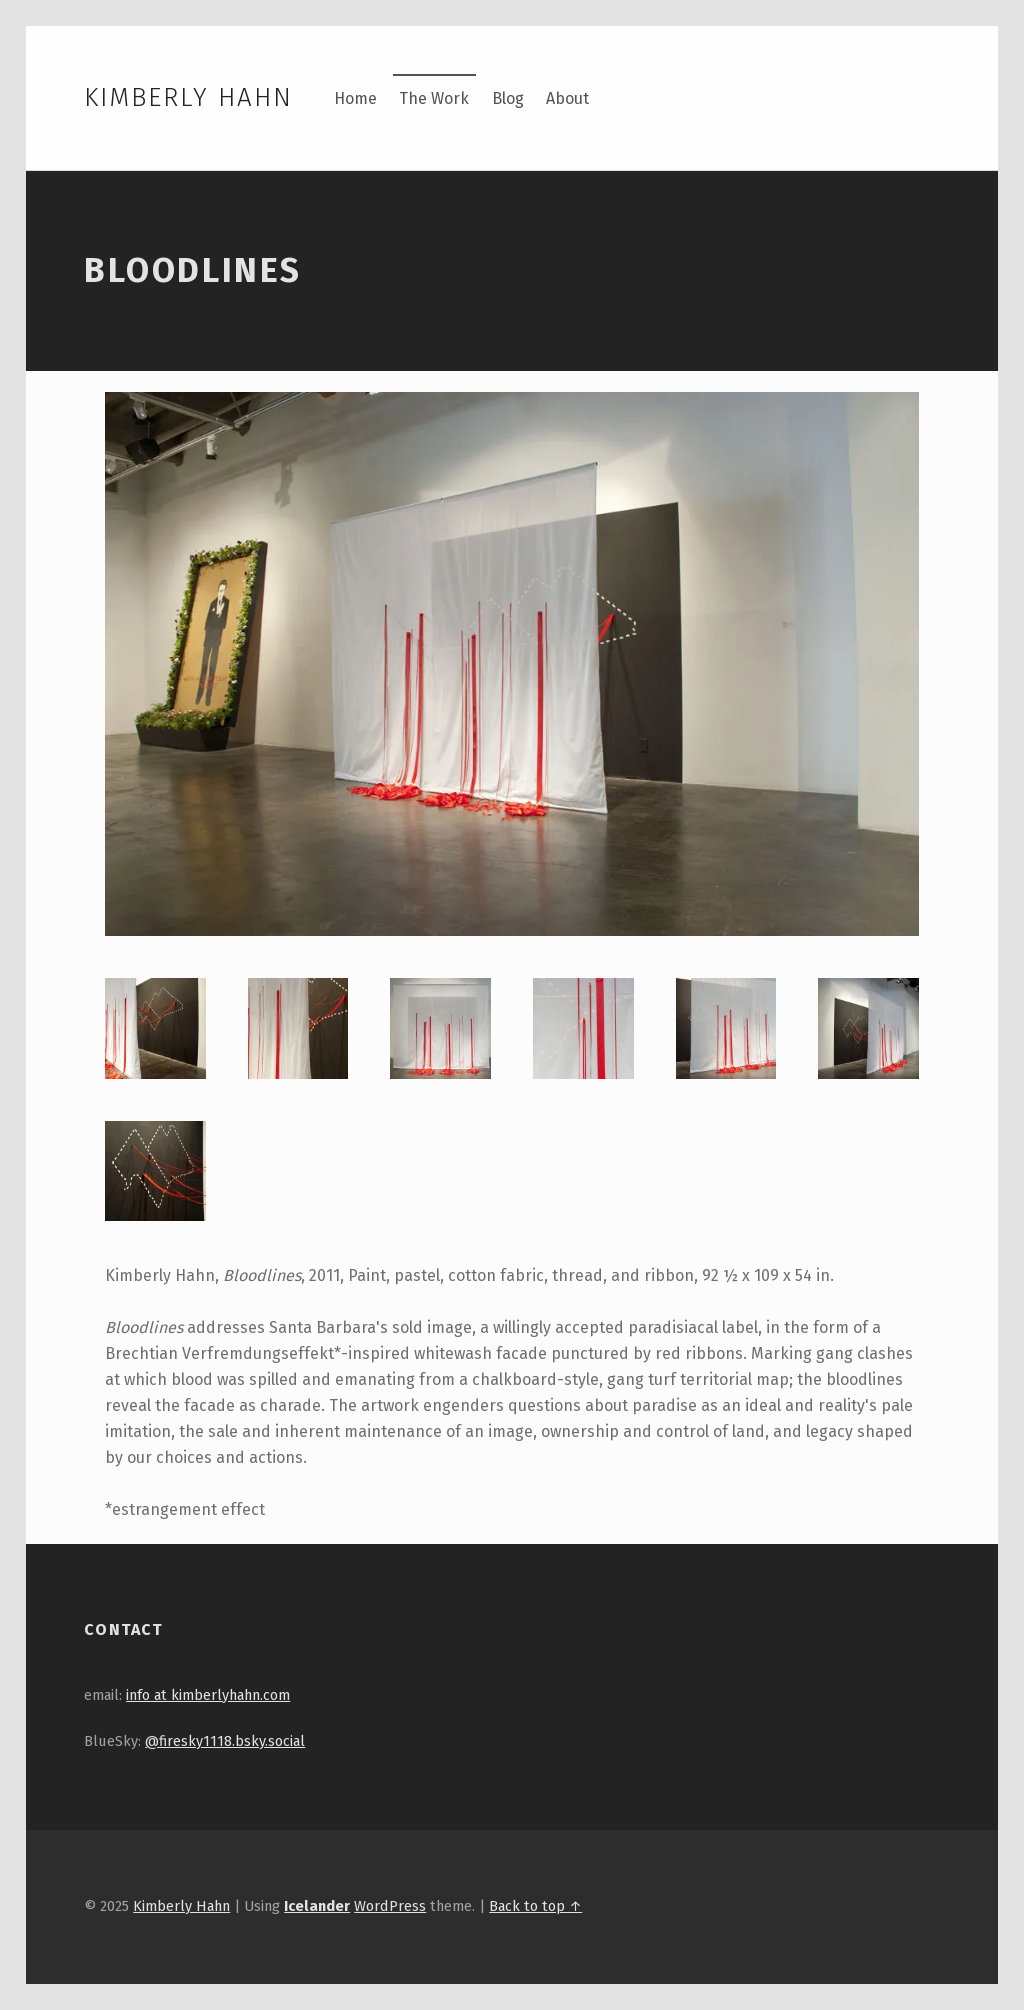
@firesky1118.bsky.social (225, 1741)
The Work (434, 98)
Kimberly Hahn (188, 97)
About (567, 98)
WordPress (390, 1906)
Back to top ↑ (535, 1906)
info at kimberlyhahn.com (208, 1695)
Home (355, 98)
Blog (508, 98)
